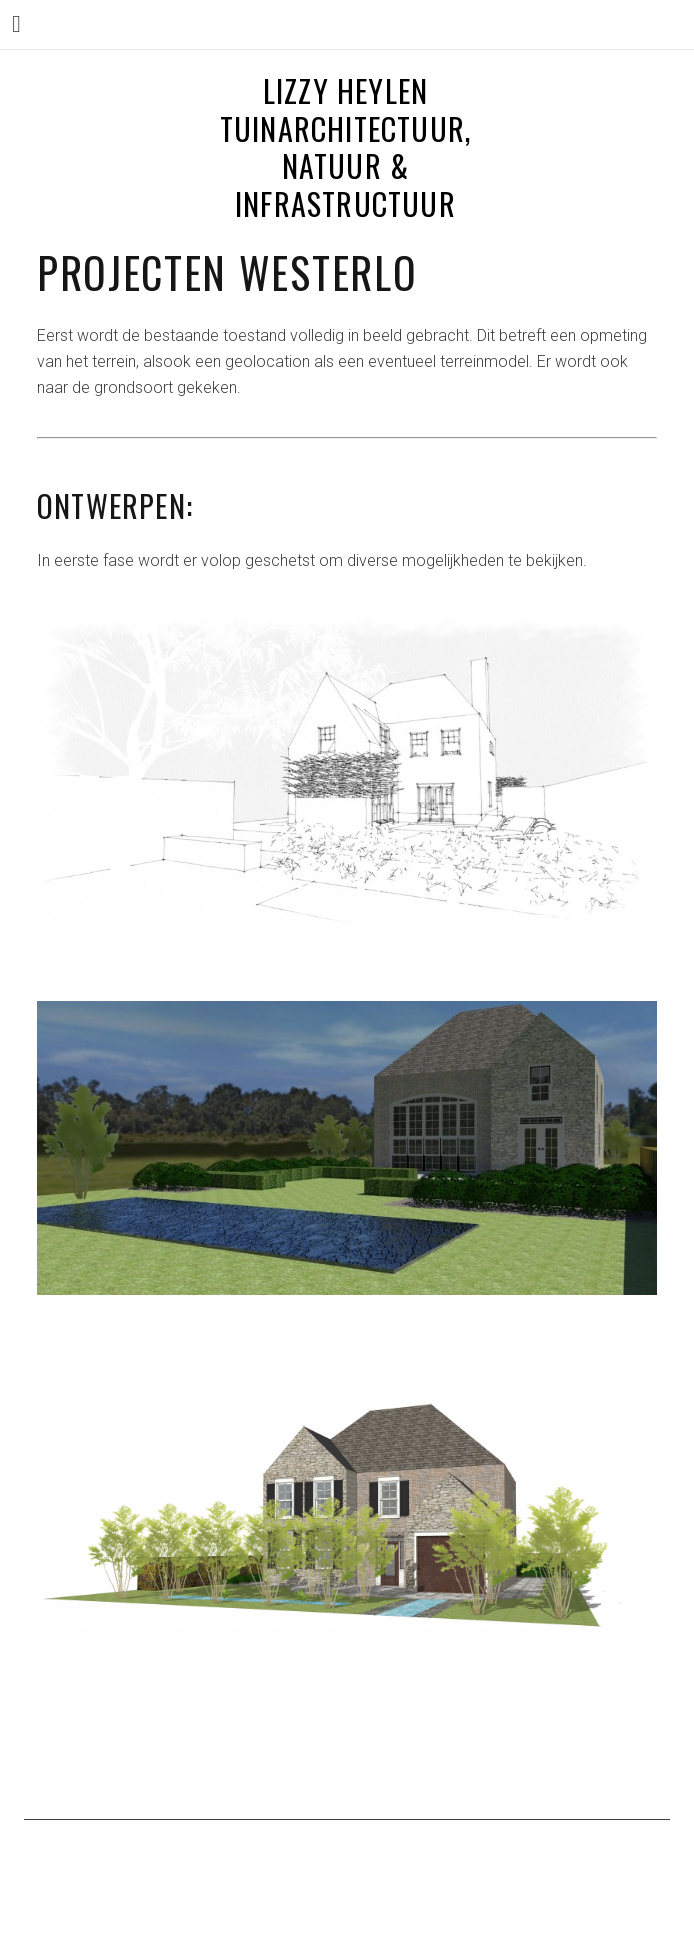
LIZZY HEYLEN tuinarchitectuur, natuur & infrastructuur (345, 147)
